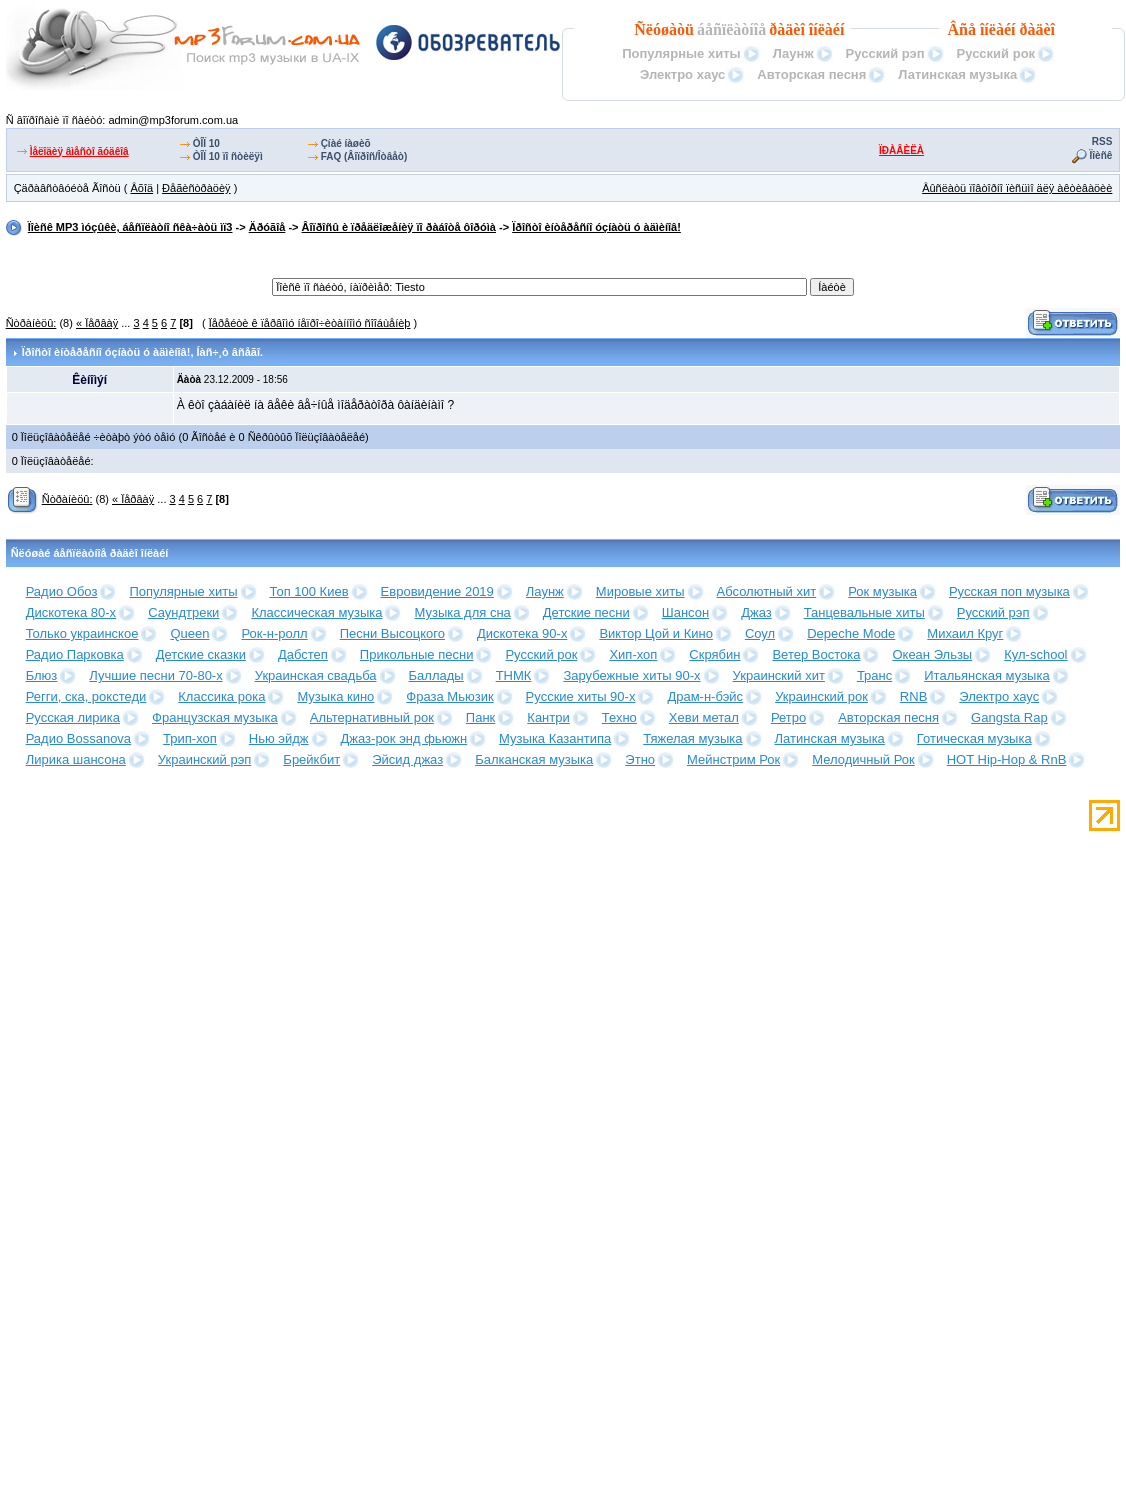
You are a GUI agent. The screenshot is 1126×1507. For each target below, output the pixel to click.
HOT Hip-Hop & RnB (1007, 759)
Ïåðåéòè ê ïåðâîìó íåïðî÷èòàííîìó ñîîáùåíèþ (310, 323)
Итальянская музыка (986, 675)
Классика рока (221, 696)
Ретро (788, 717)
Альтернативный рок (372, 717)
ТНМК (514, 675)
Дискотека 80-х (71, 612)
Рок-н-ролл (274, 633)
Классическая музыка (316, 612)
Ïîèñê (1101, 155)
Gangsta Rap (1009, 717)
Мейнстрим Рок (733, 759)
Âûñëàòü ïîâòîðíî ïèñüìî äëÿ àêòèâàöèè (1017, 188)
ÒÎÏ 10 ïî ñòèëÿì (228, 156)
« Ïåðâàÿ (97, 323)
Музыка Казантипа (555, 738)
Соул (760, 633)
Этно (640, 759)
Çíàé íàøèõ (346, 143)
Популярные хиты (681, 53)
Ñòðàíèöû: (31, 323)
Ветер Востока (816, 654)
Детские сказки (201, 654)
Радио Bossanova (78, 738)
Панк (480, 717)
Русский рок (996, 53)
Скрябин (714, 654)
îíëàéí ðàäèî (1017, 29)
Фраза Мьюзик (449, 696)
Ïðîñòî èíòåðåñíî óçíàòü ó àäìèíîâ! (596, 227)
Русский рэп (885, 53)
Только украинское (82, 633)
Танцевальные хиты (864, 612)
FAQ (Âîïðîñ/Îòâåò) (364, 156)
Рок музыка (882, 591)
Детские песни (586, 612)
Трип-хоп (190, 738)
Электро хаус (682, 74)
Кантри (548, 717)
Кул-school (1035, 654)
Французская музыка (215, 717)
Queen (189, 633)
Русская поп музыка (1009, 591)
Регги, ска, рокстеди (86, 696)
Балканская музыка (534, 759)
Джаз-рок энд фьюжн (404, 738)
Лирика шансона (76, 759)
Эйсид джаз (407, 759)
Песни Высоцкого (392, 633)
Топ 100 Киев (309, 591)
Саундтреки (183, 612)
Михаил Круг (965, 633)
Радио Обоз (62, 591)
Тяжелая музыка (692, 738)
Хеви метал (704, 717)
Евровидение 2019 (437, 591)
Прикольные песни (417, 654)
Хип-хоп (633, 654)
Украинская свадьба (316, 675)
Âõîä (141, 188)
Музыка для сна (462, 612)
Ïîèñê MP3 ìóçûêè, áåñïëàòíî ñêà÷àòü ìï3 (130, 227)
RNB (913, 696)
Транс (874, 675)
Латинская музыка (957, 74)
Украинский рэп (205, 759)
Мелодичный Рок (863, 759)
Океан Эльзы (932, 654)
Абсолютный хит (767, 591)
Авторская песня (811, 74)
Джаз (756, 612)
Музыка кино (335, 696)
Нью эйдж (279, 738)
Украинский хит (779, 675)
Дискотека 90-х (522, 633)
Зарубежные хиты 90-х (631, 675)
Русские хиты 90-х (581, 696)
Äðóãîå (267, 227)
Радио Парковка (75, 654)
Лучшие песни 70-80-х (155, 675)
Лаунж (793, 53)
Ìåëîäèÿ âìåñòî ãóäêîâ (79, 151)
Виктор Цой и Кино (655, 633)
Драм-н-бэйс (705, 696)
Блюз (42, 675)
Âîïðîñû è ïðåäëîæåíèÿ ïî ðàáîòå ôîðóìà (399, 227)
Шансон (685, 612)
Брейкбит (311, 759)
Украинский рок (821, 696)
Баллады (436, 675)
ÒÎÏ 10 (206, 143)
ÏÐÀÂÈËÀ (901, 150)
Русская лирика (73, 717)
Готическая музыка (974, 738)
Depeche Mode (851, 633)
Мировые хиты (640, 591)
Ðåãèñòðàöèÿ (196, 188)
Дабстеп (303, 654)
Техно (619, 717)
